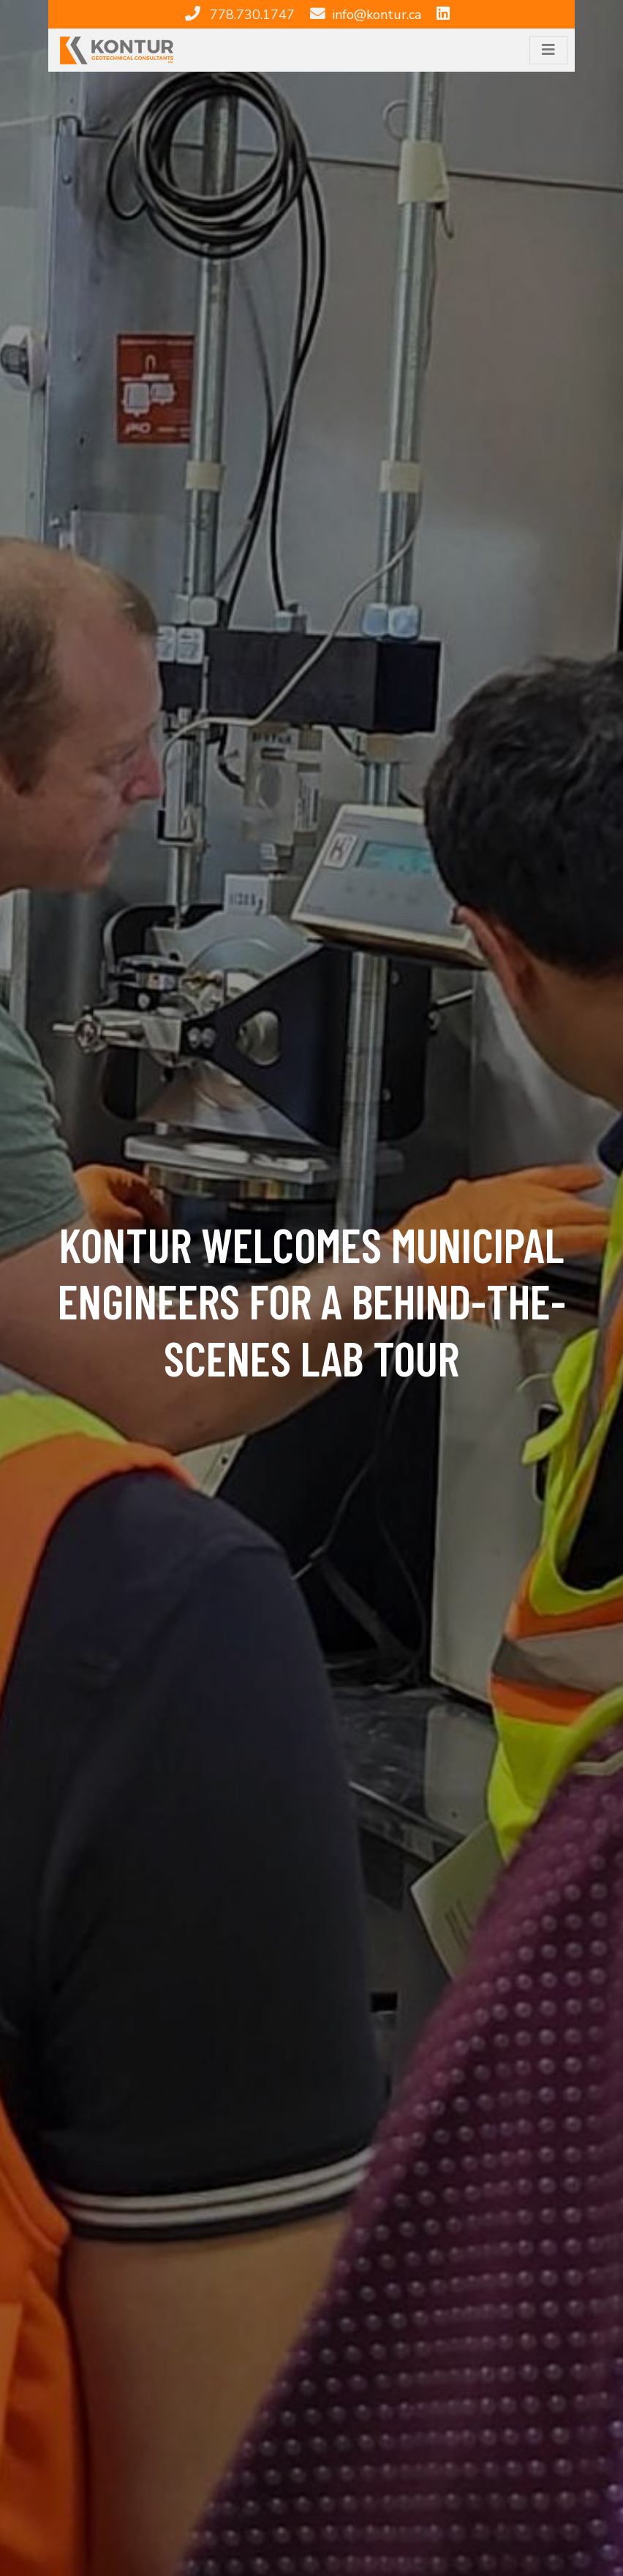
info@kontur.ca (376, 14)
